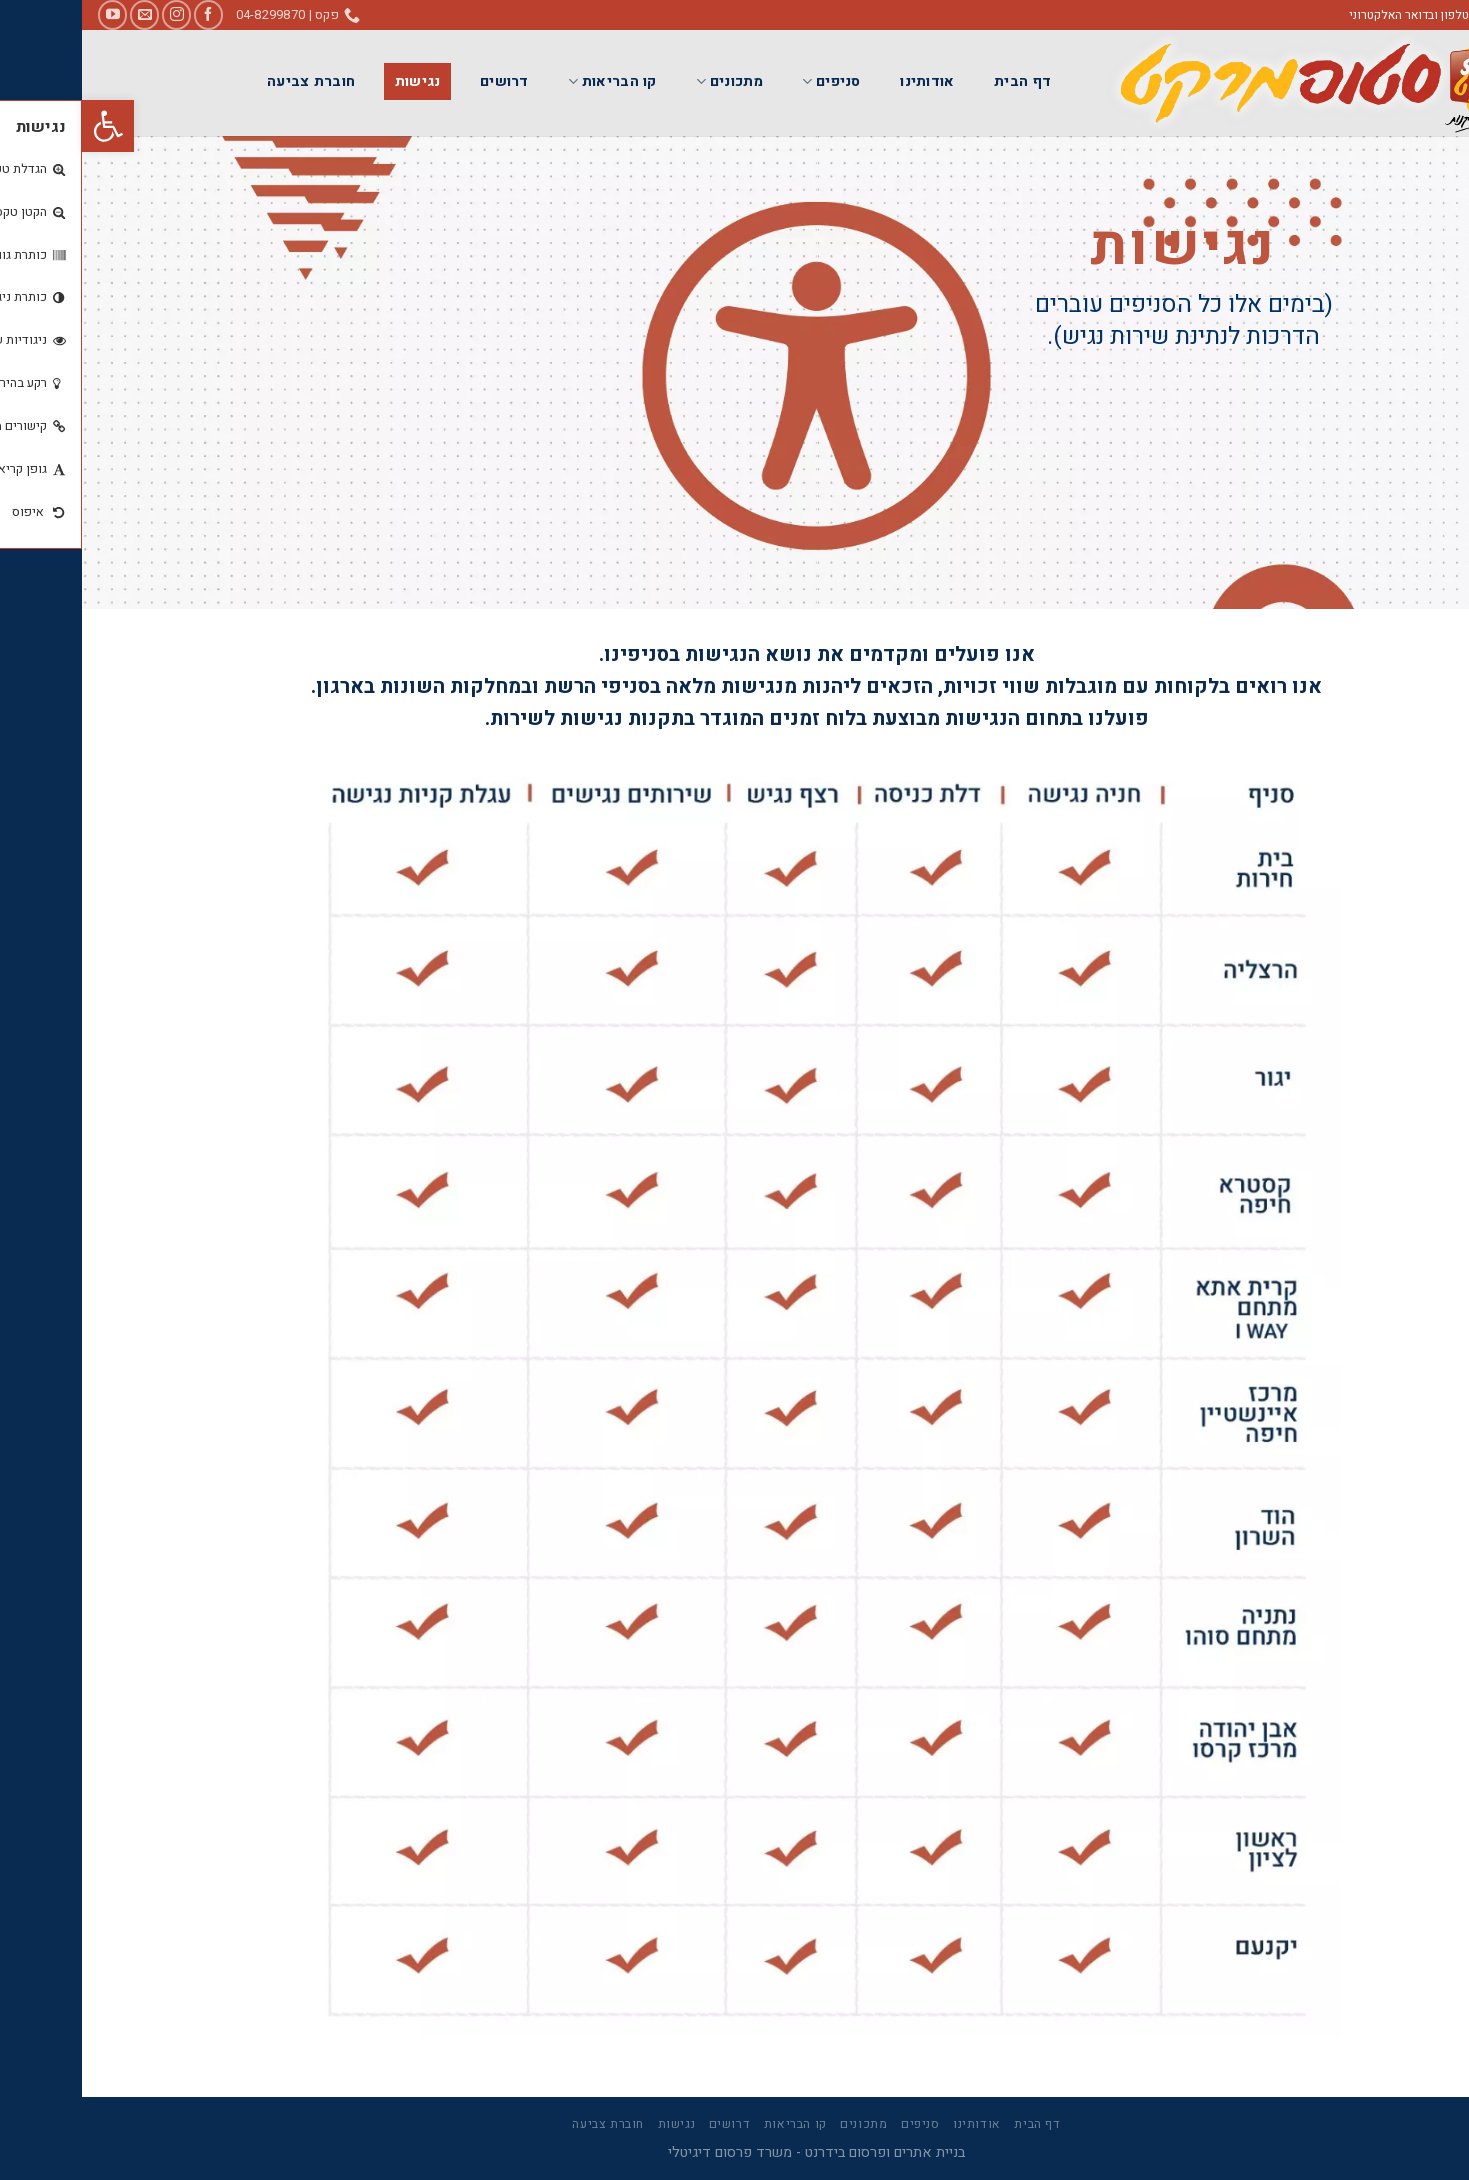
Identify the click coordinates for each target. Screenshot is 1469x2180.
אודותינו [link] (845, 81)
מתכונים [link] (647, 81)
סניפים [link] (749, 81)
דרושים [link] (422, 81)
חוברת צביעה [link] (229, 81)
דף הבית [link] (940, 81)
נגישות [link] (336, 81)
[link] (26, 126)
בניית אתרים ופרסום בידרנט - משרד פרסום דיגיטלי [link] (734, 2152)
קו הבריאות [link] (530, 81)
